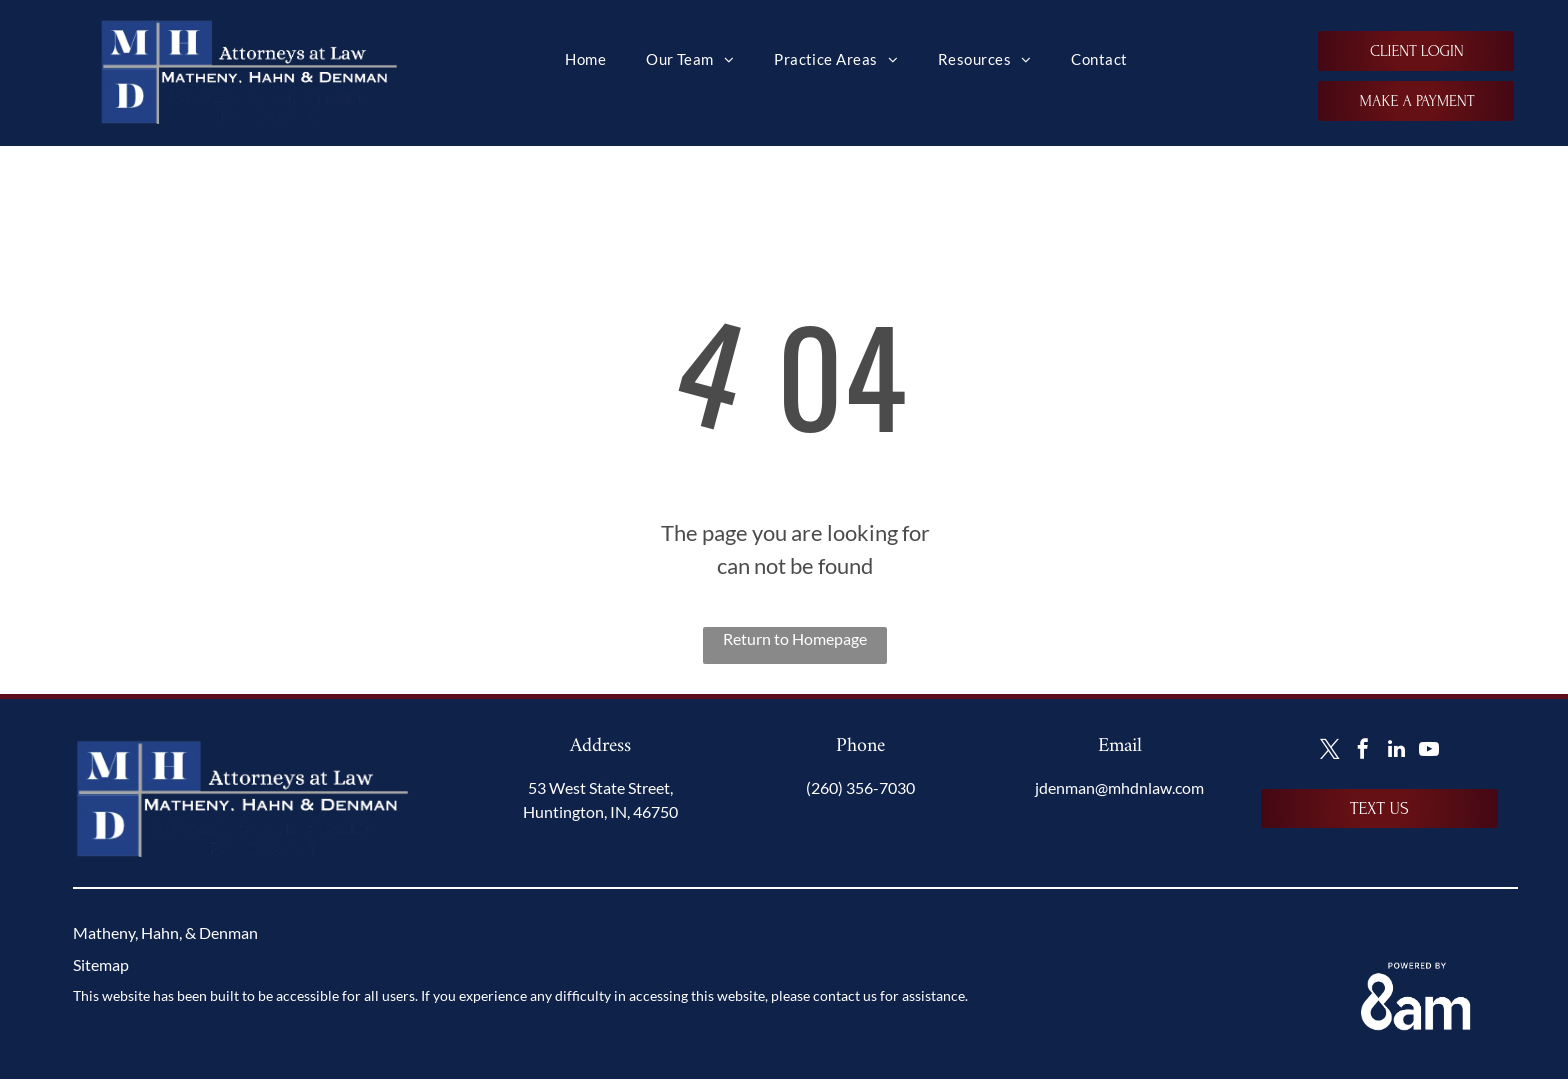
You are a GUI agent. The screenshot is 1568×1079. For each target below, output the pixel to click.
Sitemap (101, 964)
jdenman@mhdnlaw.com (1119, 787)
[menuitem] (585, 59)
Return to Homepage (795, 638)
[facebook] (1363, 751)
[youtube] (1429, 751)
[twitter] (1330, 751)
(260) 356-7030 (860, 787)
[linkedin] (1396, 751)
